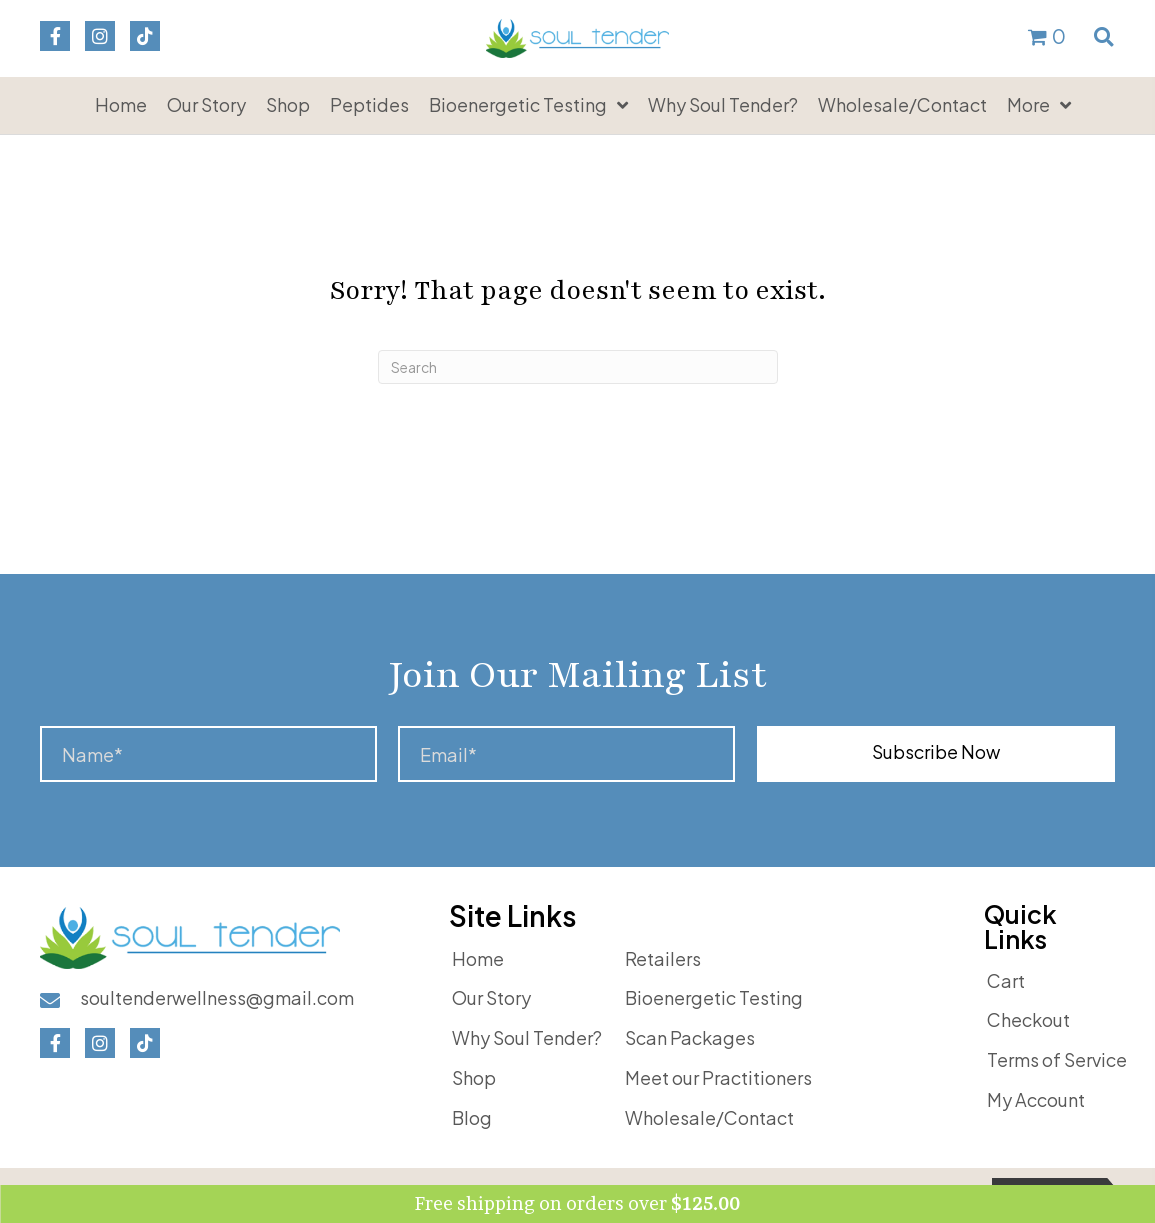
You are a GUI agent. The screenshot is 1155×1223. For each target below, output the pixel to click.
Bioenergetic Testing (714, 997)
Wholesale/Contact (709, 1117)
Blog (472, 1117)
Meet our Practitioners (718, 1077)
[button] (55, 36)
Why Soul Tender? (527, 1037)
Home (478, 958)
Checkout (1028, 1019)
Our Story (491, 997)
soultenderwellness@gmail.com (217, 997)
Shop (474, 1077)
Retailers (663, 958)
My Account (1036, 1099)
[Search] (578, 367)
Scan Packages (690, 1037)
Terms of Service (1057, 1059)
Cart (1006, 980)
